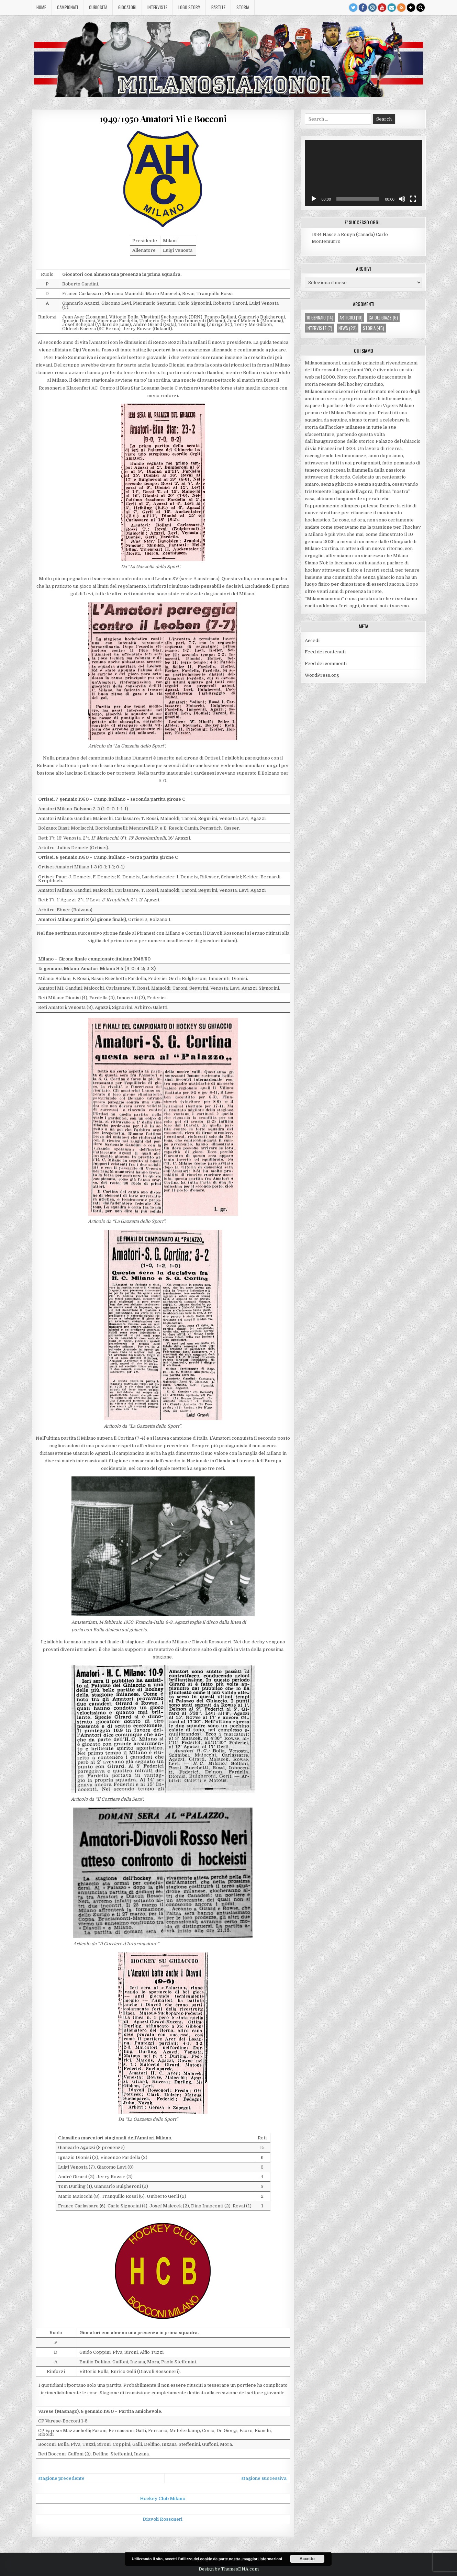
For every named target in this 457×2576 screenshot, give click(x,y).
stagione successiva (264, 2478)
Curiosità (98, 7)
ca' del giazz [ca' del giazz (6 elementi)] (383, 317)
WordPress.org (322, 675)
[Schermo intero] (413, 198)
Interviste (157, 7)
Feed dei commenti (326, 663)
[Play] (313, 198)
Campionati (67, 7)
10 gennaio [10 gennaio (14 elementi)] (319, 317)
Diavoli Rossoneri (162, 2519)
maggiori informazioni (262, 2559)
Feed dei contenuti (325, 651)
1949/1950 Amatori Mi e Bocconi (163, 119)
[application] (363, 173)
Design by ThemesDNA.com (229, 2569)
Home (41, 7)
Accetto (307, 2558)
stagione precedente (61, 2478)
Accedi (312, 640)
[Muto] (402, 198)
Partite (218, 7)
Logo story (189, 7)
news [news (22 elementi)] (347, 328)
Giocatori (127, 7)
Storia (242, 7)
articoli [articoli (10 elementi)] (351, 317)
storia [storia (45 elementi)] (373, 328)
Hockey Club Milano (162, 2498)
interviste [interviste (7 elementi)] (319, 328)
